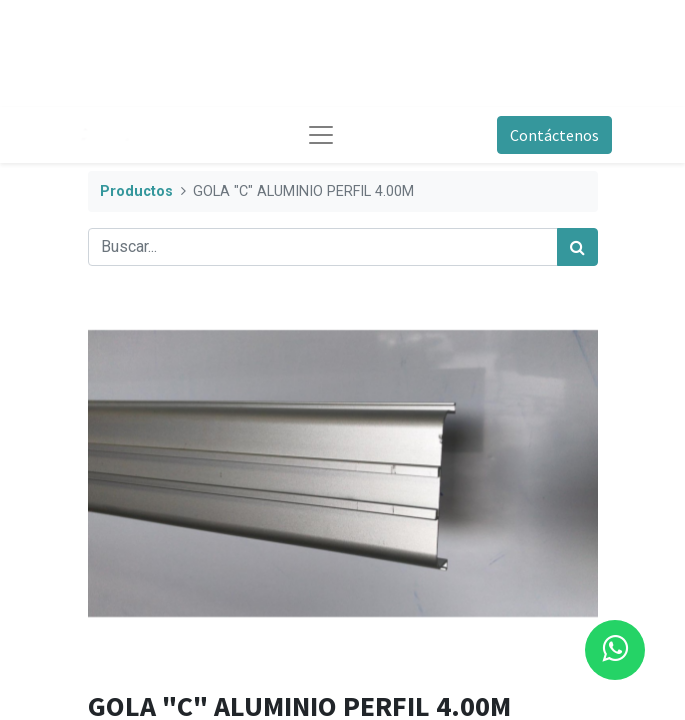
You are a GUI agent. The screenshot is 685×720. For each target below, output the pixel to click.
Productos (136, 191)
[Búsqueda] (577, 247)
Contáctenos (554, 135)
